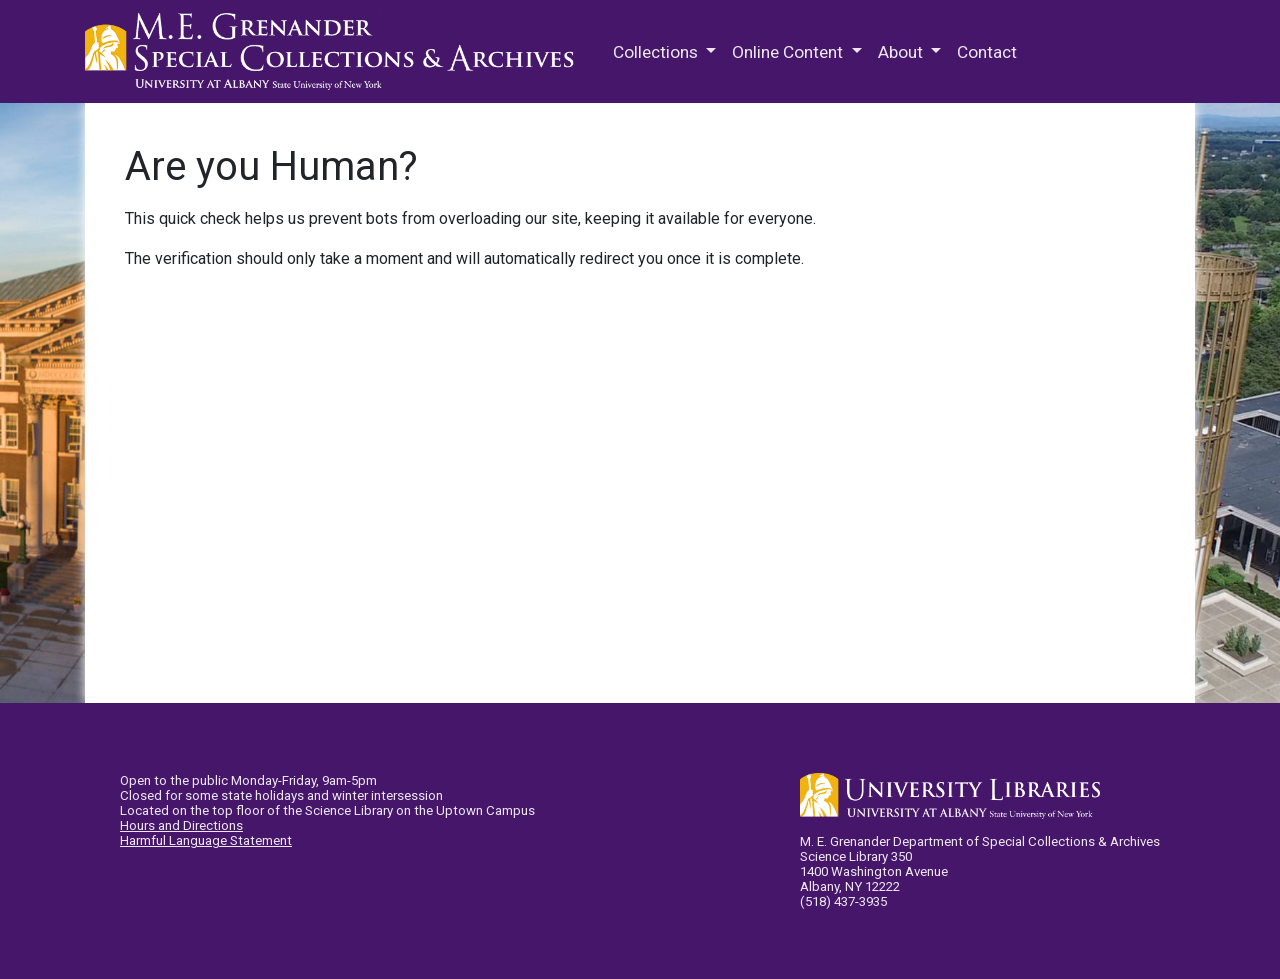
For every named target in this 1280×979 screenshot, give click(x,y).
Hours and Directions (181, 825)
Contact (987, 52)
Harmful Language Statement (206, 840)
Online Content (789, 52)
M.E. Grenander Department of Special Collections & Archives (335, 52)
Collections (657, 52)
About (902, 52)
